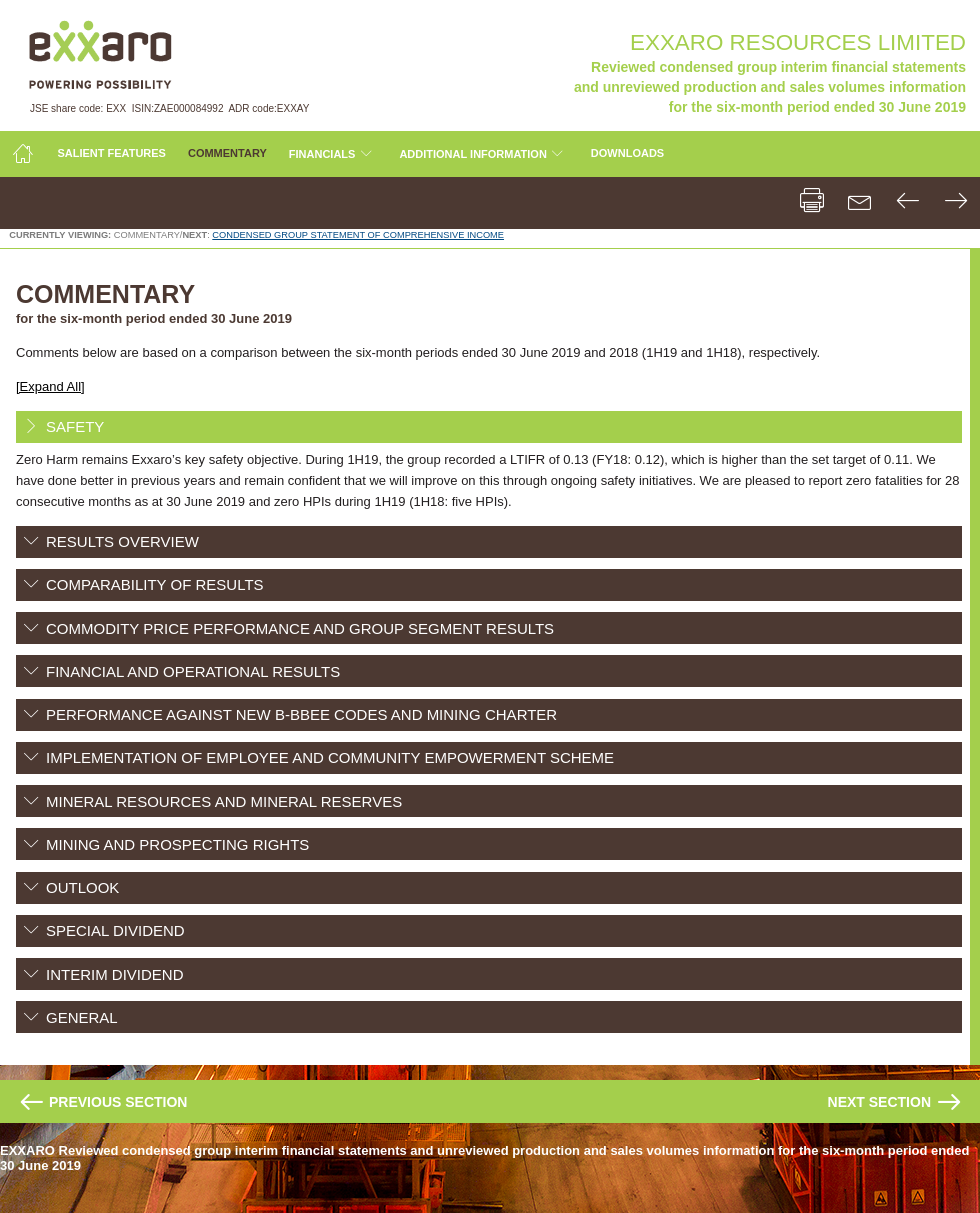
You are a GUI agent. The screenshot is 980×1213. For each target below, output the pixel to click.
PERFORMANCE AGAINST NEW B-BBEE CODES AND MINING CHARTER (301, 714)
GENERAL (82, 1017)
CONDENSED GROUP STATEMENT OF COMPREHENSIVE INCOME (358, 235)
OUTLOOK (82, 887)
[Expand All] (50, 386)
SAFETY (75, 426)
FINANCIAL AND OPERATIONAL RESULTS (193, 671)
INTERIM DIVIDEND (115, 974)
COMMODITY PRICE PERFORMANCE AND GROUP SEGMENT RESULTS (300, 628)
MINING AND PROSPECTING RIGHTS (177, 844)
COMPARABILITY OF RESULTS (155, 584)
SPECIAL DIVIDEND (115, 930)
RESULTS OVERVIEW (122, 541)
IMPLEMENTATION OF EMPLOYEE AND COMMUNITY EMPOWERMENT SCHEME (330, 757)
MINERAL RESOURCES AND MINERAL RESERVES (224, 801)
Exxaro (98, 54)
